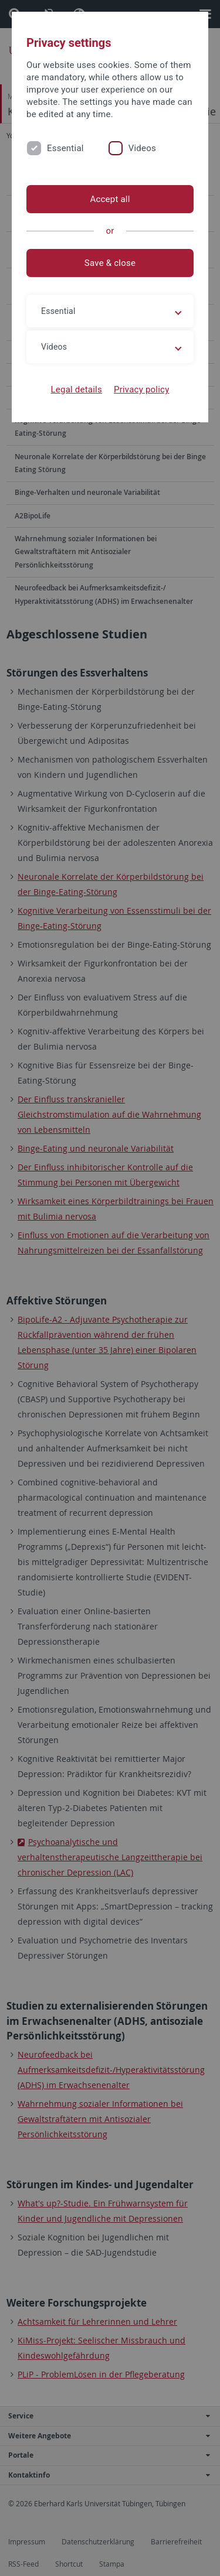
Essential (65, 148)
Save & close (110, 263)
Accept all (110, 199)
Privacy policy (142, 389)
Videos (142, 148)
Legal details (76, 389)
